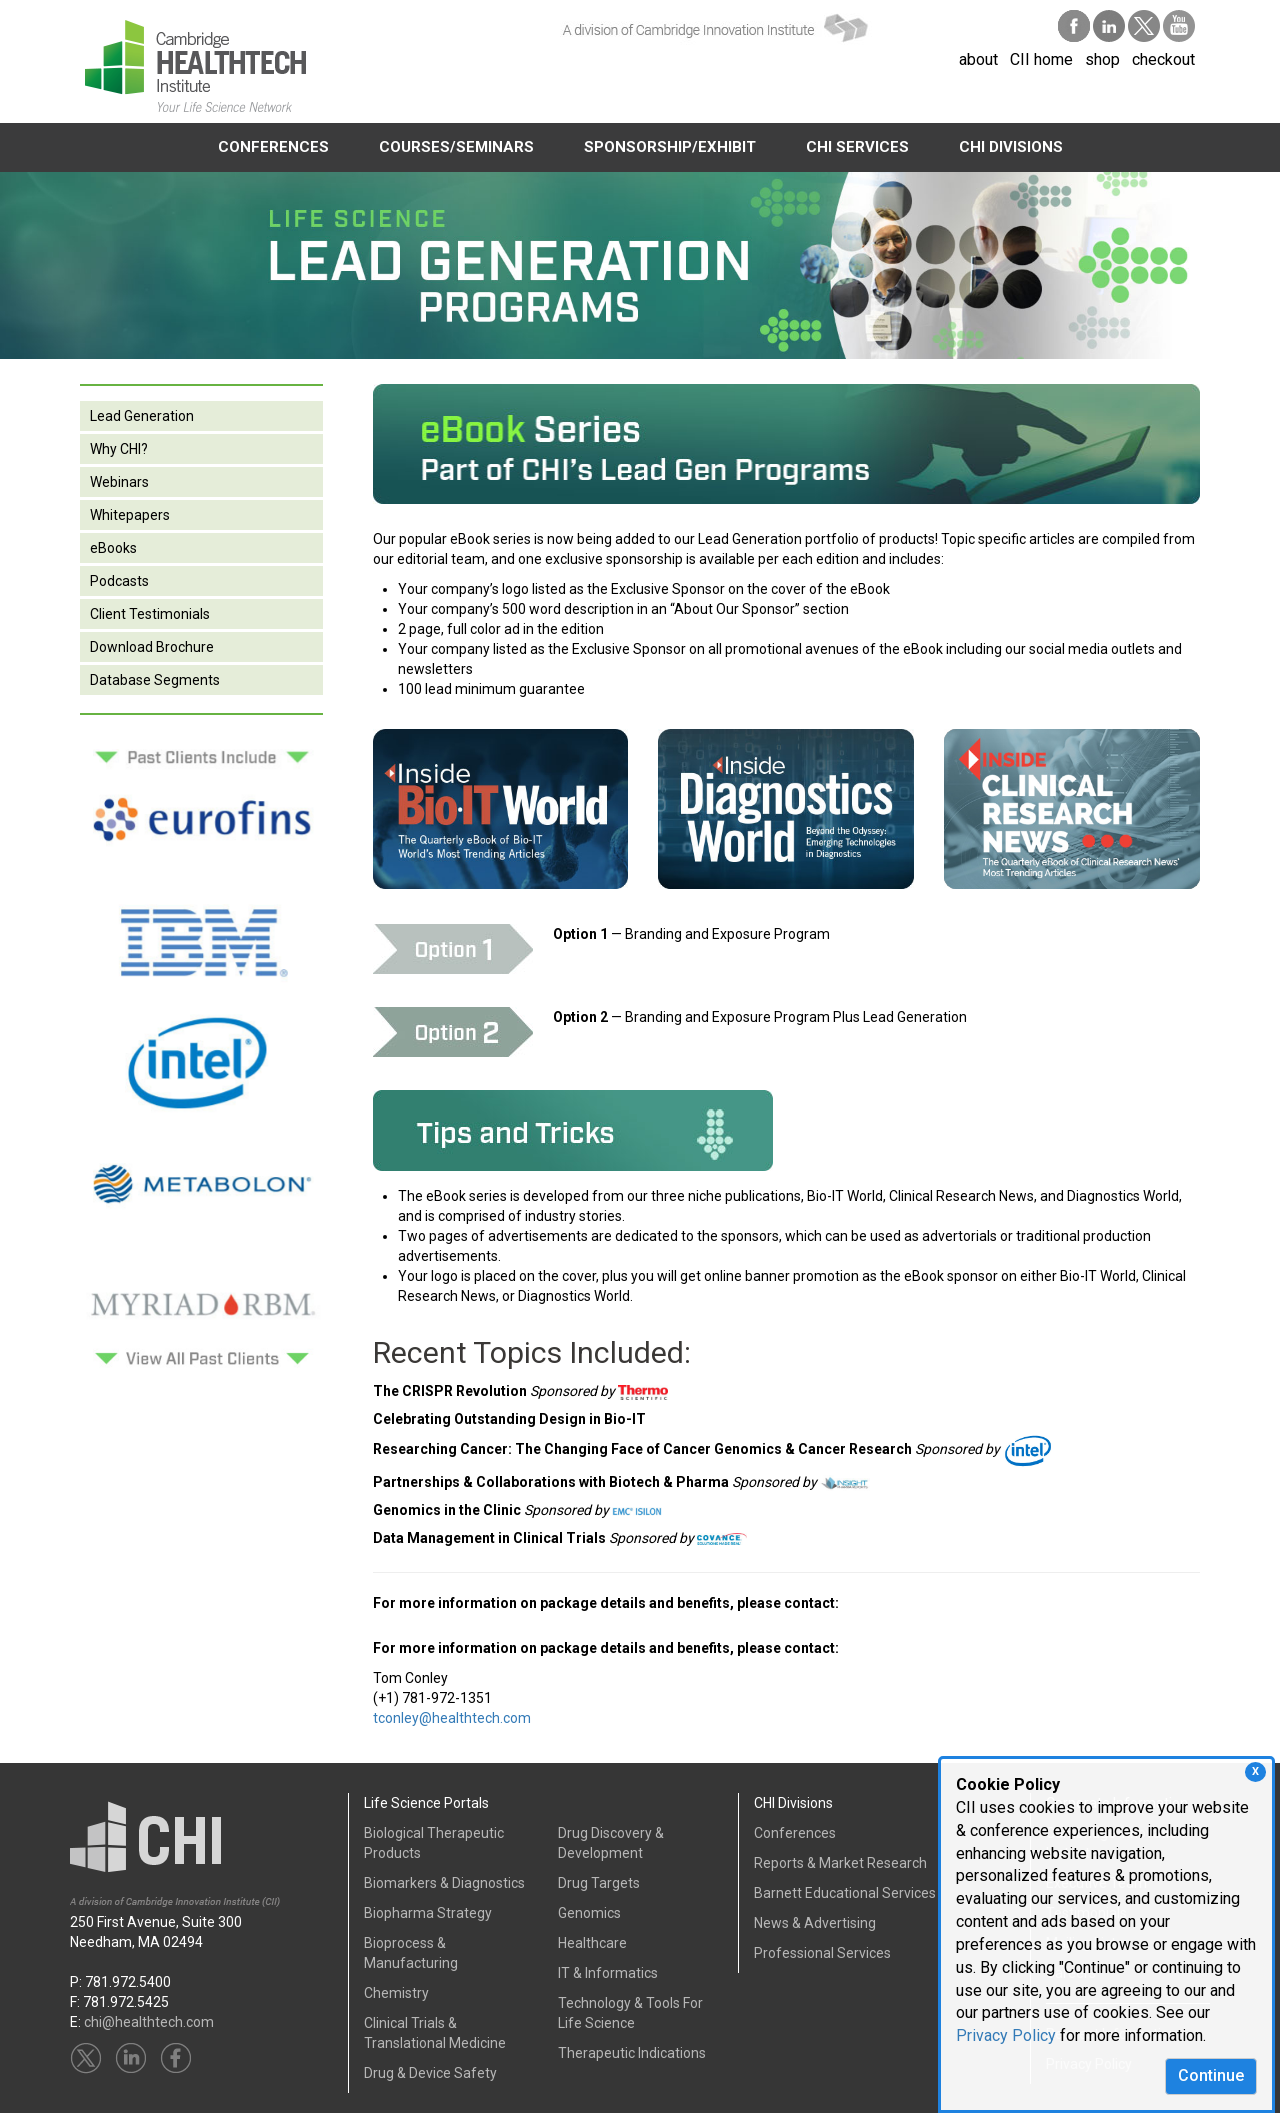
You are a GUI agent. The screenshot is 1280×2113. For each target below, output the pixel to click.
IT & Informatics (608, 1973)
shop (1102, 59)
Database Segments (155, 680)
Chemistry (396, 1993)
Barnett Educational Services (845, 1893)
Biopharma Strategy (428, 1913)
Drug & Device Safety (430, 2073)
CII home (1041, 59)
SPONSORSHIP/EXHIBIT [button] (670, 147)
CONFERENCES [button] (273, 147)
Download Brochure (152, 647)
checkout (1163, 59)
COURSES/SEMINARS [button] (456, 147)
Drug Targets (599, 1883)
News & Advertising (815, 1923)
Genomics (589, 1913)
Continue (1211, 2075)
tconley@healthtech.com (452, 1718)
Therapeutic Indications (632, 2053)
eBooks (113, 548)
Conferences (795, 1833)
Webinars (119, 482)
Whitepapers (130, 515)
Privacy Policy (1006, 2035)
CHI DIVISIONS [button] (1011, 147)
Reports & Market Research (840, 1863)
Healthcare (592, 1943)
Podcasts (119, 581)
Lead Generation (142, 416)
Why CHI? (119, 449)
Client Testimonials (150, 614)
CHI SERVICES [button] (857, 147)
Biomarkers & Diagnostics (444, 1883)
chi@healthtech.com (149, 2022)
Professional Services (822, 1953)
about (978, 59)
